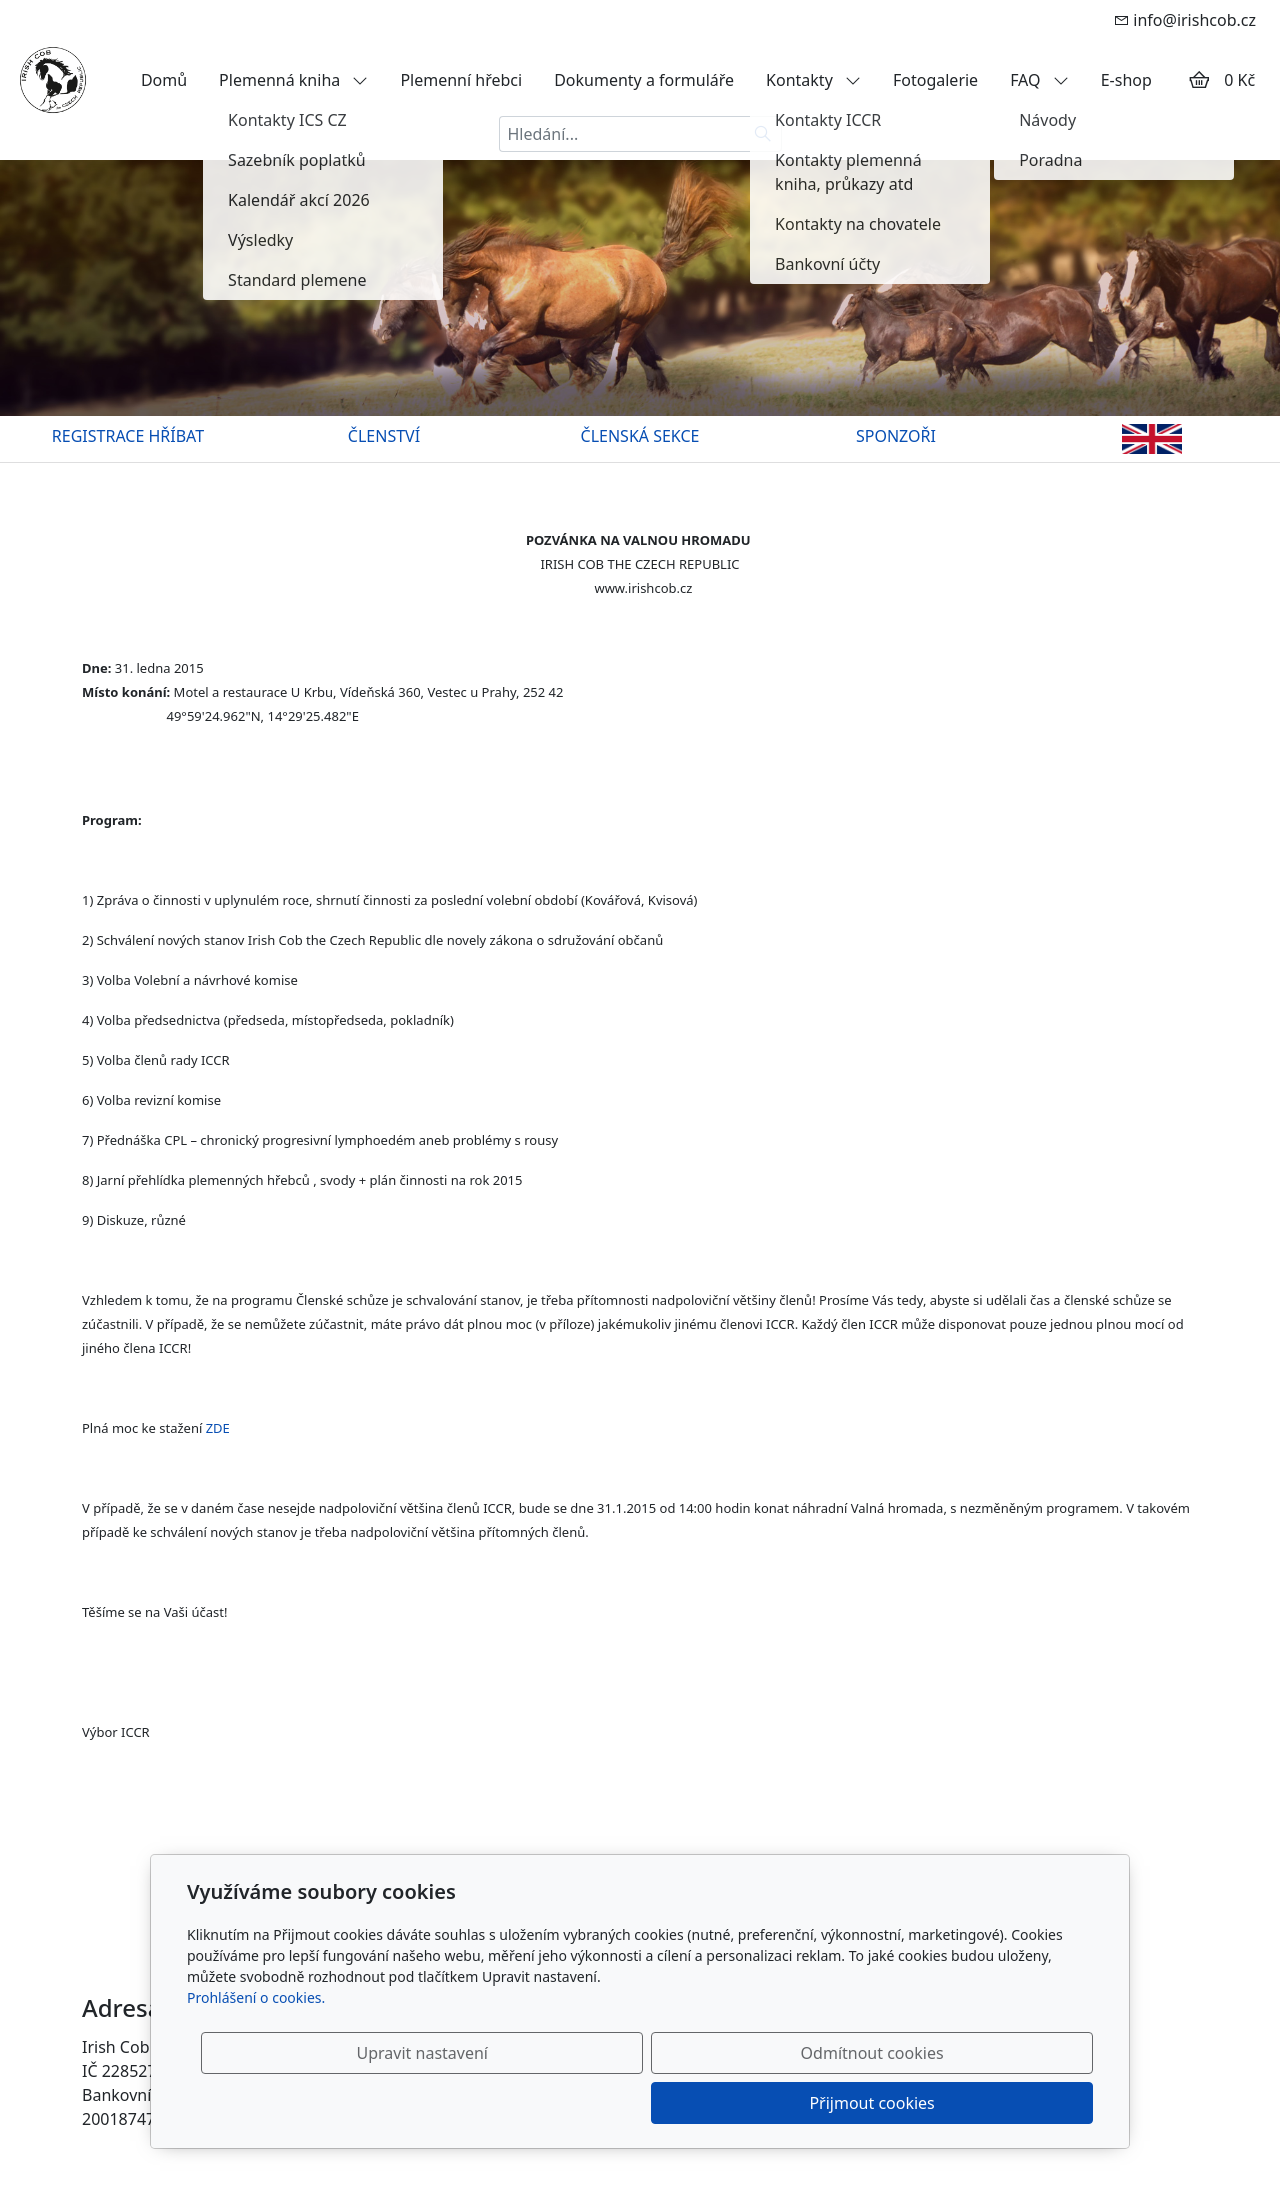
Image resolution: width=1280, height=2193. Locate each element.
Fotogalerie (935, 80)
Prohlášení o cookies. (256, 2047)
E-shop (1126, 80)
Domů (164, 80)
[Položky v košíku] (1199, 80)
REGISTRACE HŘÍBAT (128, 436)
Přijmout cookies (996, 2103)
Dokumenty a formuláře (644, 80)
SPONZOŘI (896, 436)
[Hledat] (763, 134)
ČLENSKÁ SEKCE (640, 436)
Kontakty (813, 80)
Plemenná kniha (293, 80)
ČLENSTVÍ (384, 436)
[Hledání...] (622, 134)
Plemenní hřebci (461, 80)
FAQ (1039, 80)
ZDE (218, 1428)
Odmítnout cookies (797, 2103)
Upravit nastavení (596, 2103)
